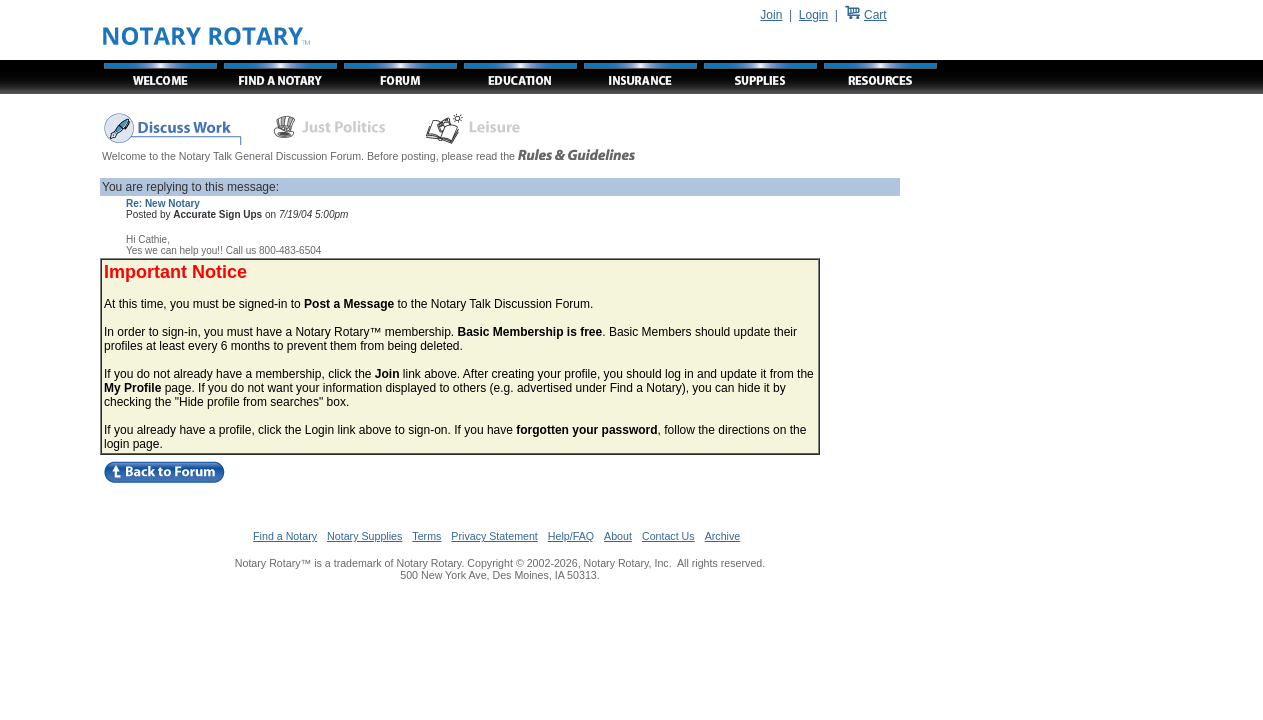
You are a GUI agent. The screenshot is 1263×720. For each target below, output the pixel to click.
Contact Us (668, 536)
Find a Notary (285, 536)
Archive (723, 536)
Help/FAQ (571, 536)
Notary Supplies (364, 536)
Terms (426, 536)
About (618, 536)
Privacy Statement (494, 536)
